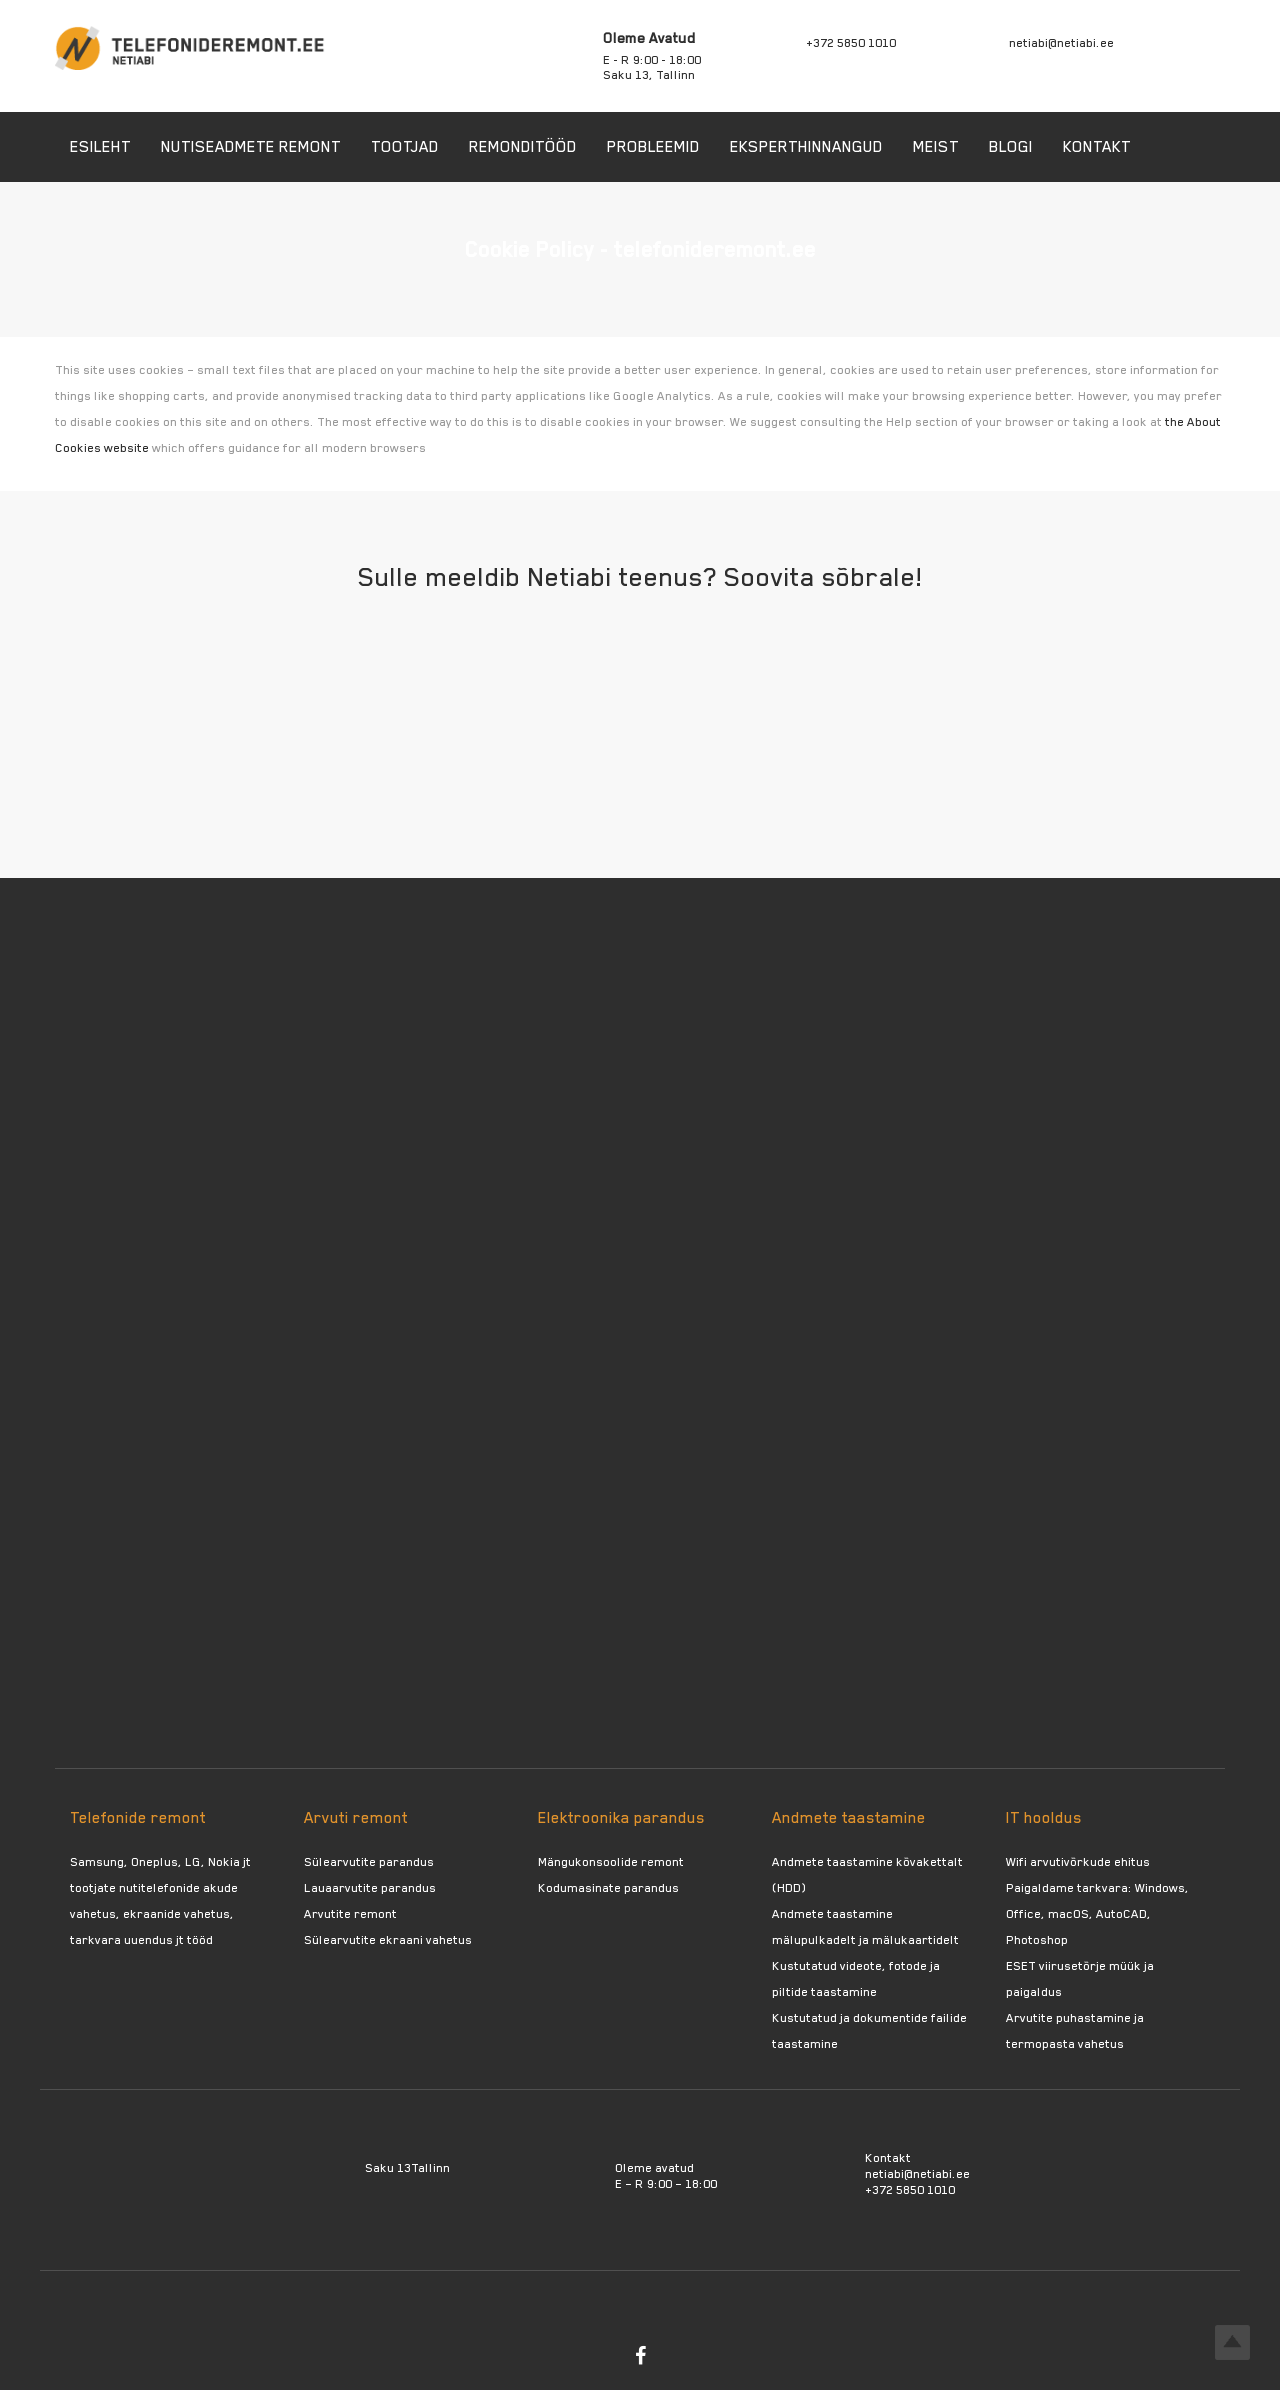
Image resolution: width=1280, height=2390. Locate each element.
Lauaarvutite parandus (370, 1888)
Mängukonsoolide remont (611, 1862)
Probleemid (653, 147)
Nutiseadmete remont (251, 147)
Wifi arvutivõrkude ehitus (1078, 1862)
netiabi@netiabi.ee (1061, 43)
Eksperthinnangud (806, 147)
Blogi (1011, 147)
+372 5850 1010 (851, 43)
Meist (936, 147)
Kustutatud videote (827, 1966)
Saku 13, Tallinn (649, 75)
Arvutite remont (350, 1914)
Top (1232, 2342)
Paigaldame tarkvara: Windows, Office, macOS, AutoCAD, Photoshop (1097, 1914)
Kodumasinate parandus (608, 1888)
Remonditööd (523, 147)
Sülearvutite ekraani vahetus (388, 1940)
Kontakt (1097, 147)
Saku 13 (388, 2168)
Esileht (100, 147)
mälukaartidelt (915, 1940)
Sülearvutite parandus (369, 1862)
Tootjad (405, 147)
